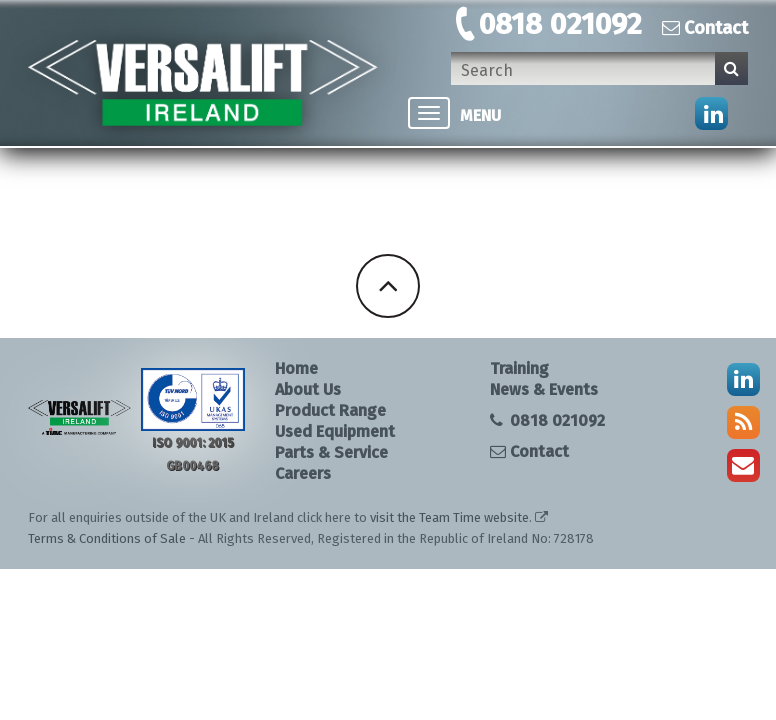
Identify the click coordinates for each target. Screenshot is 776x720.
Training (519, 368)
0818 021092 (560, 24)
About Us (308, 389)
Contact (705, 28)
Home (296, 368)
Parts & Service (331, 452)
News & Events (544, 389)
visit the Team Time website (449, 517)
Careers (303, 473)
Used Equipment (335, 431)
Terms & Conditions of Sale (107, 538)
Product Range (330, 410)
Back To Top (388, 286)
